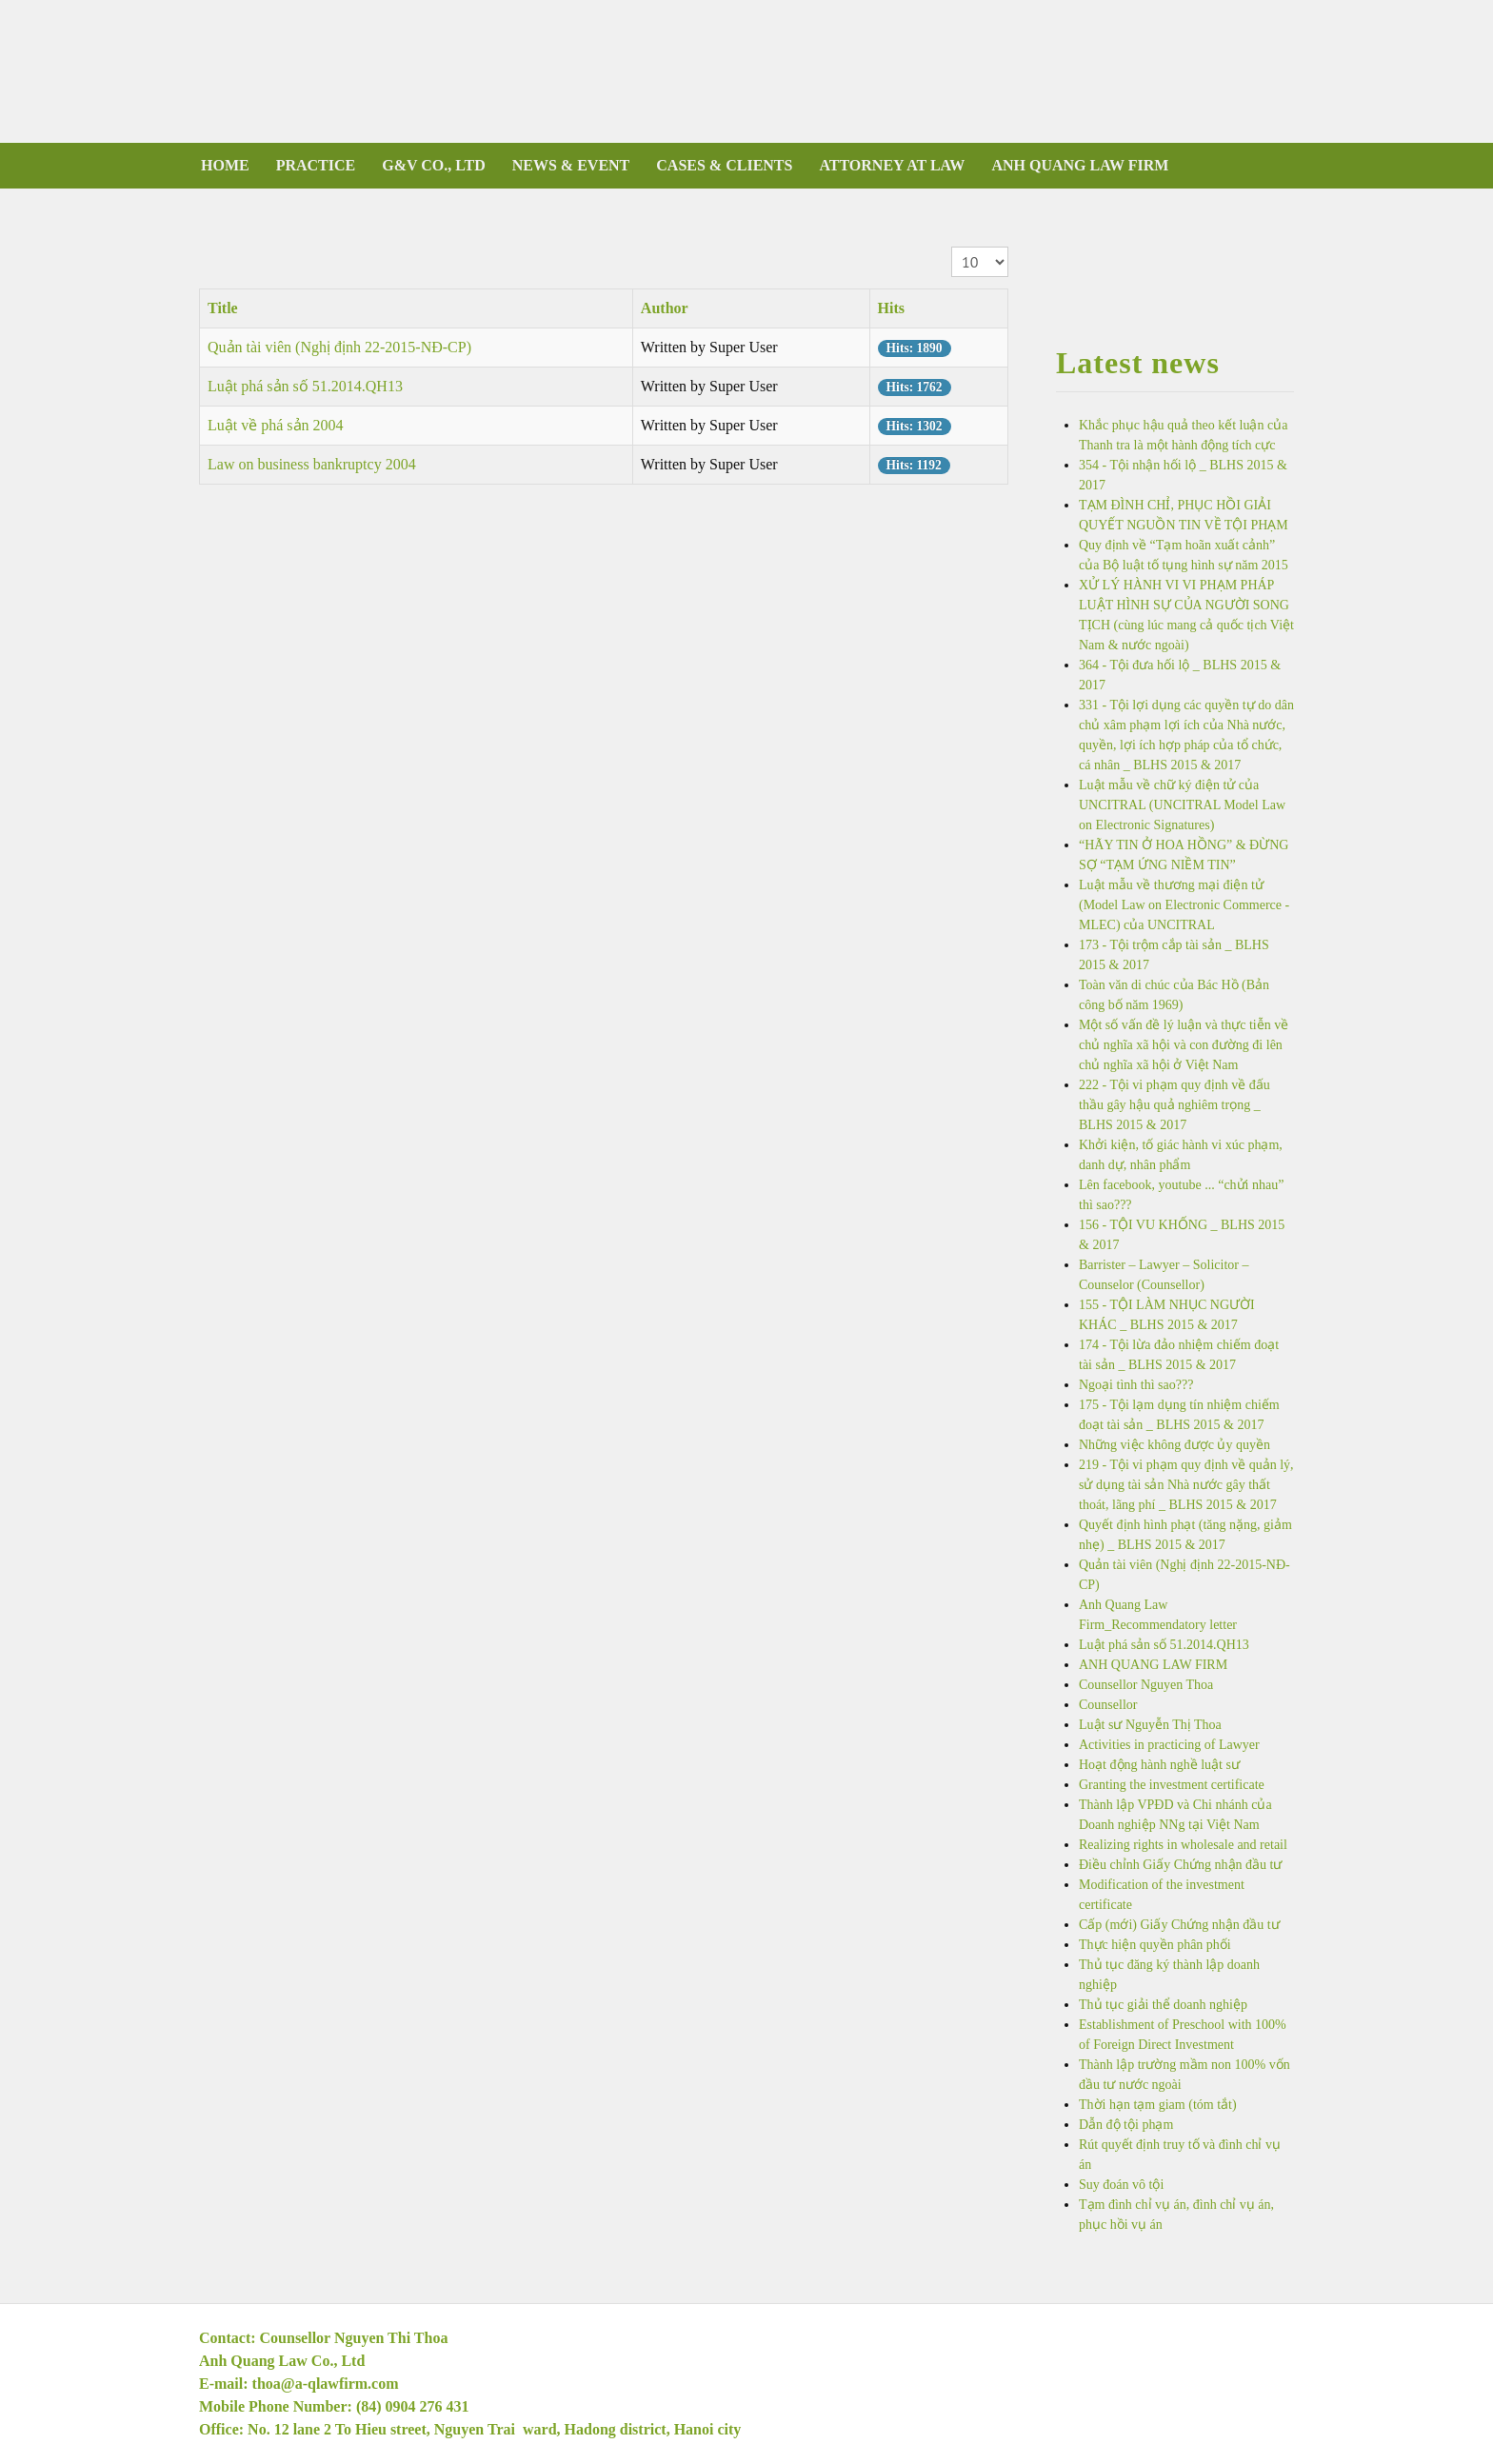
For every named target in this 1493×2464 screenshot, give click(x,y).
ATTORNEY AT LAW (892, 165)
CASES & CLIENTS (724, 165)
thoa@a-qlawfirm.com (325, 2383)
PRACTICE (316, 165)
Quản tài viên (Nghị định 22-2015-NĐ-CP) (339, 347)
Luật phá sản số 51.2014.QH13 (305, 386)
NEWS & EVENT (571, 165)
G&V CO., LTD (433, 165)
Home (225, 165)
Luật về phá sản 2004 (276, 425)
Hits (891, 308)
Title (223, 308)
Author (664, 308)
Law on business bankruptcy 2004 (312, 464)
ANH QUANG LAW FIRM (1079, 165)
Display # (951, 247)
